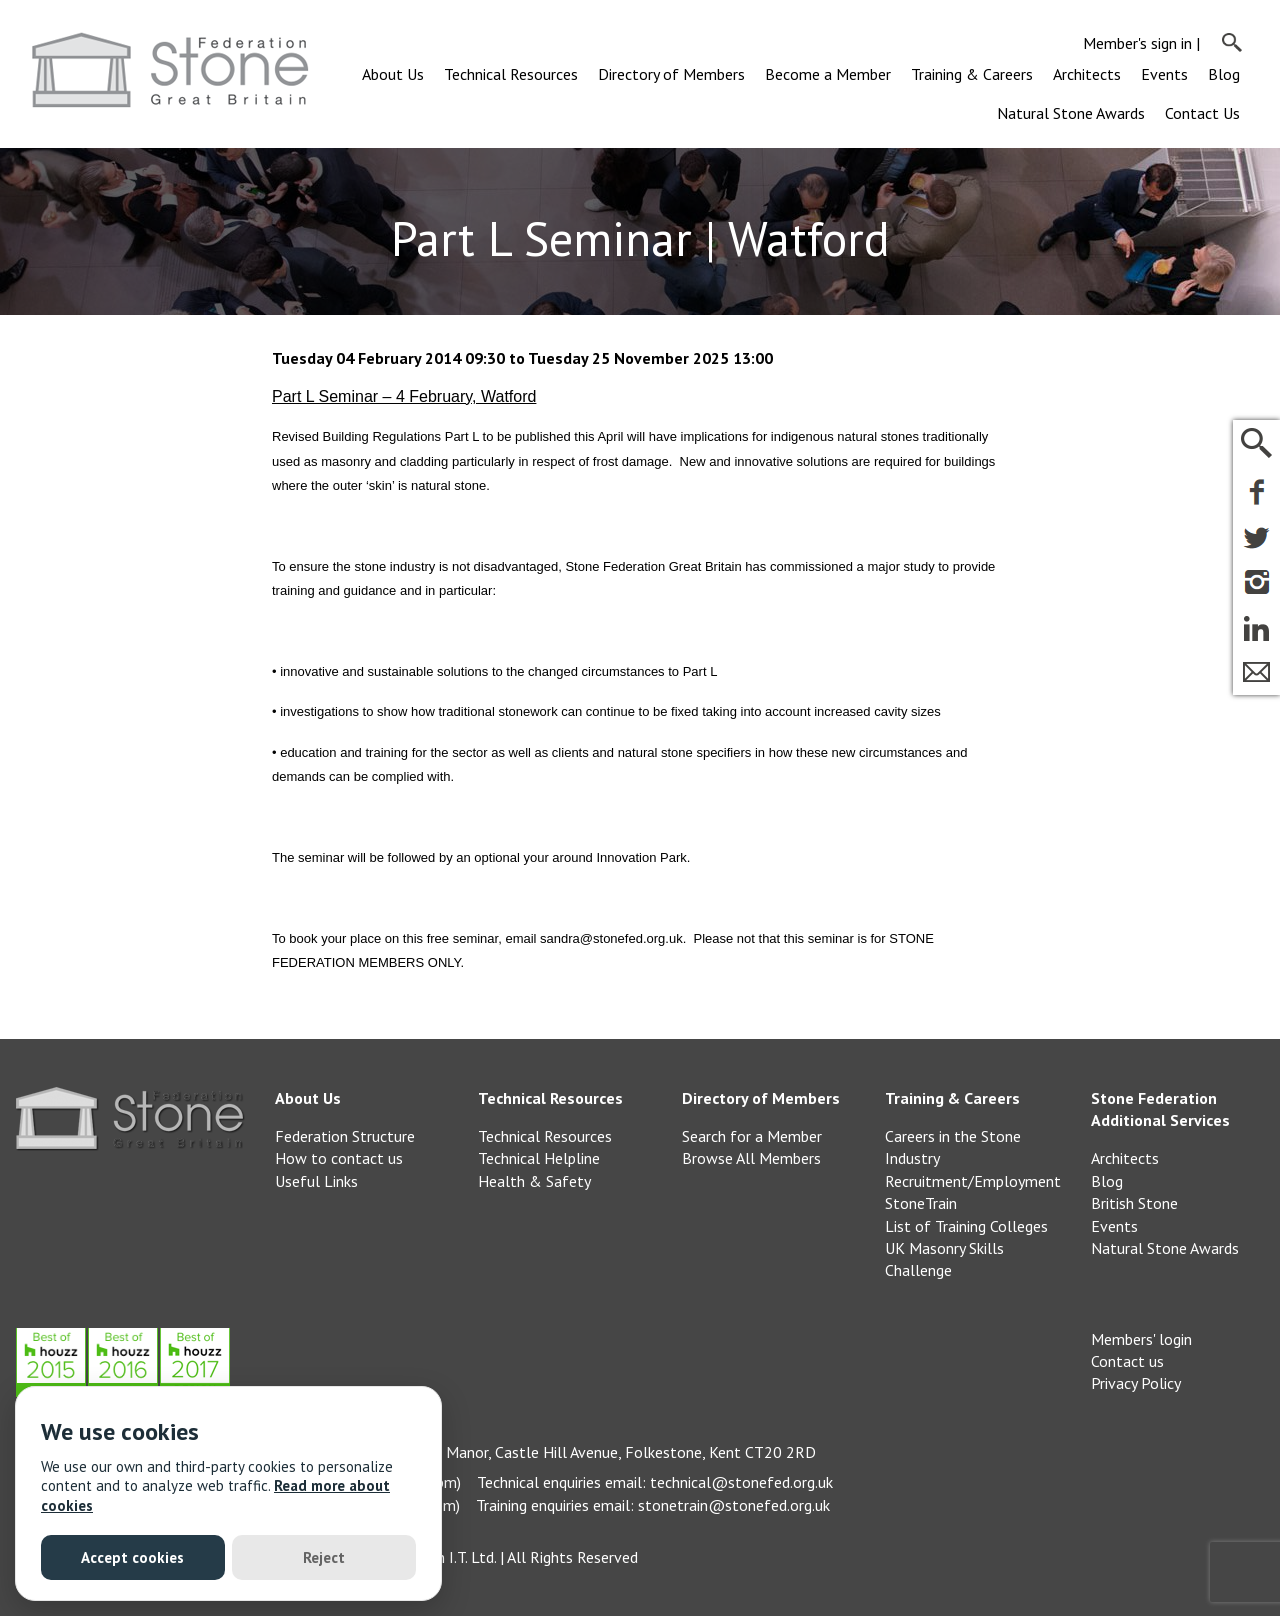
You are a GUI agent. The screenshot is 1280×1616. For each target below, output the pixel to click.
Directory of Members (671, 74)
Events (1164, 74)
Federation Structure (345, 1136)
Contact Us (1202, 113)
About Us (393, 74)
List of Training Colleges (966, 1226)
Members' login (1141, 1339)
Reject (324, 1557)
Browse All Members (751, 1158)
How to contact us (339, 1158)
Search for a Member (752, 1136)
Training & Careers (972, 74)
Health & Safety (534, 1181)
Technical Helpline (539, 1158)
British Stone (1134, 1203)
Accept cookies (132, 1557)
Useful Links (316, 1181)
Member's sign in (1137, 43)
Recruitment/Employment (973, 1181)
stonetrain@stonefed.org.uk (734, 1505)
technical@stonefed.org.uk (741, 1482)
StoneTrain (921, 1203)
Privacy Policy (1136, 1383)
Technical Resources (511, 74)
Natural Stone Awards (1071, 113)
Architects (1087, 74)
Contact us (1127, 1361)
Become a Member (828, 74)
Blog (1224, 74)
